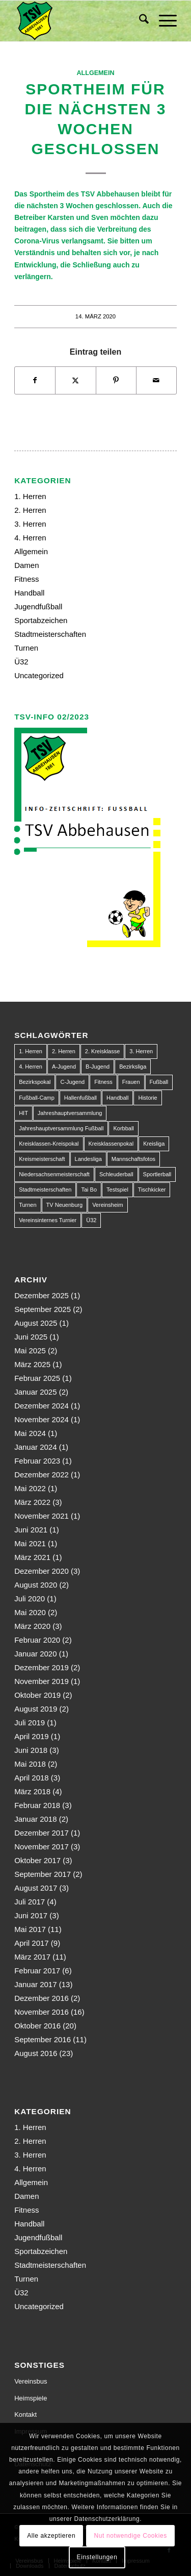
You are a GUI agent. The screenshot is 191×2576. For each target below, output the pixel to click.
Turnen (26, 647)
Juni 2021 (30, 1529)
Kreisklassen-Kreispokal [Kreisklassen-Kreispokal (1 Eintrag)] (48, 1144)
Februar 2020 (37, 1640)
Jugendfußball (38, 606)
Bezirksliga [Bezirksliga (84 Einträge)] (132, 1066)
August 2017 (35, 1888)
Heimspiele (30, 2398)
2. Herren (30, 510)
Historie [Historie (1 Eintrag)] (147, 1098)
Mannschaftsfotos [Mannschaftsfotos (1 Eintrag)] (133, 1159)
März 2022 (32, 1502)
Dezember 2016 (41, 1998)
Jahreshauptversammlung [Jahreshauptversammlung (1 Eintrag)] (70, 1113)
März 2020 (32, 1626)
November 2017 (41, 1846)
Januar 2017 (35, 1984)
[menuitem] (139, 21)
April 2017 (31, 1943)
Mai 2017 (30, 1929)
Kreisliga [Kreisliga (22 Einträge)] (154, 1144)
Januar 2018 (35, 1819)
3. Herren (30, 523)
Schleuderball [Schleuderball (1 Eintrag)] (116, 1174)
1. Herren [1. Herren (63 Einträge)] (30, 1051)
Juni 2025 (30, 1336)
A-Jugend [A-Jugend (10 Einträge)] (64, 1066)
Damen (26, 565)
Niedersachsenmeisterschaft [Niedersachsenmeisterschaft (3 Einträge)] (54, 1174)
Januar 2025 (35, 1392)
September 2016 (42, 2039)
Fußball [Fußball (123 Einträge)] (159, 1082)
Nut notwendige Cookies (130, 2535)
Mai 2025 (30, 1350)
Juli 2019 (29, 1722)
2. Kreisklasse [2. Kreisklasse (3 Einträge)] (102, 1051)
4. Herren (30, 537)
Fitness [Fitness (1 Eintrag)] (103, 1082)
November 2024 (41, 1419)
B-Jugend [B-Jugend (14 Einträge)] (98, 1066)
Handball (29, 592)
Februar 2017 (37, 1970)
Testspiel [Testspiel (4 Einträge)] (117, 1189)
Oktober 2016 (37, 2025)
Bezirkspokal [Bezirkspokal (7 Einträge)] (34, 1082)
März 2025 (32, 1364)
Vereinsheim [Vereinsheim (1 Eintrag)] (107, 1205)
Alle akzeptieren (51, 2535)
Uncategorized (39, 675)
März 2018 (32, 1791)
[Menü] (163, 21)
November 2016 (41, 2012)
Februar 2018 (37, 1805)
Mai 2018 (30, 1764)
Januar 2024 (35, 1447)
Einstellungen (97, 2557)
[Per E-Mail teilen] (156, 380)
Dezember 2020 (41, 1571)
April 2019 (31, 1736)
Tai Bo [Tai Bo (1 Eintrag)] (89, 1189)
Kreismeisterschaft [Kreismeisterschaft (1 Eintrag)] (42, 1159)
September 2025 (42, 1309)
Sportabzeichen (40, 620)
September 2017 (42, 1874)
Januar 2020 (35, 1653)
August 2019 (35, 1708)
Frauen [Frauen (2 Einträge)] (131, 1082)
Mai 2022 (30, 1488)
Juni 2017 (30, 1915)
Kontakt (25, 2414)
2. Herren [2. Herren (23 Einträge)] (63, 1051)
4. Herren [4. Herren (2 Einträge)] (30, 1066)
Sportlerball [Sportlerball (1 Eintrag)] (157, 1174)
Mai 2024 (30, 1433)
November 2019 (41, 1681)
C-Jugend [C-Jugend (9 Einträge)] (72, 1082)
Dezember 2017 (41, 1832)
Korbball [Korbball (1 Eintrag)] (123, 1128)
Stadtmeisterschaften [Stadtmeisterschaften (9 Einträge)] (45, 1189)
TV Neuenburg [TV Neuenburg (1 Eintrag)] (64, 1205)
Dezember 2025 (41, 1295)
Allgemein (95, 73)
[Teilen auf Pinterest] (116, 380)
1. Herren (30, 496)
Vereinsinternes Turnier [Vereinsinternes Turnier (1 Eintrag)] (47, 1220)
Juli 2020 (29, 1598)
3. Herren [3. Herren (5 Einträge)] (141, 1051)
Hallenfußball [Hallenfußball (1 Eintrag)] (80, 1098)
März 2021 (32, 1557)
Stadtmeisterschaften (50, 634)
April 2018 (31, 1777)
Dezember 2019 (41, 1667)
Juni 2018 (30, 1750)
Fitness (26, 579)
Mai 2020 (30, 1612)
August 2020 (35, 1584)
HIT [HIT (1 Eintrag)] (23, 1113)
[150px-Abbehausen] (79, 21)
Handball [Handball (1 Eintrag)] (117, 1098)
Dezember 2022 (41, 1474)
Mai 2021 (30, 1543)
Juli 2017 (29, 1901)
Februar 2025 (37, 1378)
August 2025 (35, 1323)
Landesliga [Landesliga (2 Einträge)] (88, 1159)
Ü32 (21, 661)
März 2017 (32, 1956)
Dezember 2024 (41, 1405)
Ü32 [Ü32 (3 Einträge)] (91, 1220)
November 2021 (41, 1516)
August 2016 (35, 2053)
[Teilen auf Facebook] (35, 380)
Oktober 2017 (37, 1860)
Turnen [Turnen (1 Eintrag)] (27, 1205)
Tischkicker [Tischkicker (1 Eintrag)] (152, 1189)
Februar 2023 (37, 1460)
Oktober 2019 (37, 1695)
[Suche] (139, 21)
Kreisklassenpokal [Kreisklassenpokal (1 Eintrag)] (111, 1144)
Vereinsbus (30, 2381)
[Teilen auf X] (75, 380)
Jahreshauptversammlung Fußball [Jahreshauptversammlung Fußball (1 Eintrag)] (61, 1128)
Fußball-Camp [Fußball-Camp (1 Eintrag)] (36, 1098)
